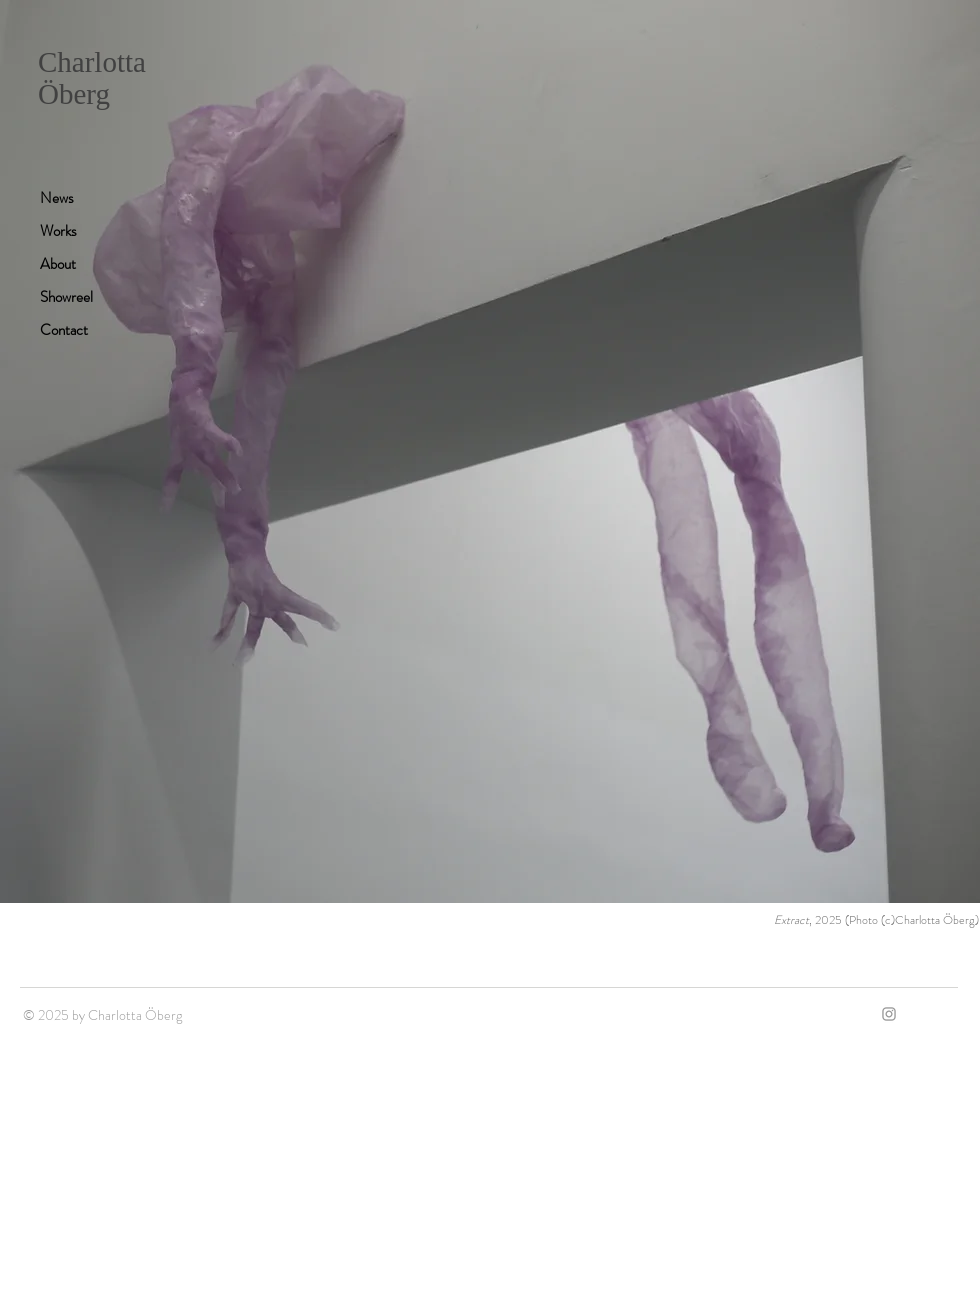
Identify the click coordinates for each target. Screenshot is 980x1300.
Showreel (66, 297)
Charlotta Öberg (92, 78)
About (58, 264)
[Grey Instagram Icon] (889, 1014)
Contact (64, 330)
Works (58, 231)
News (57, 198)
